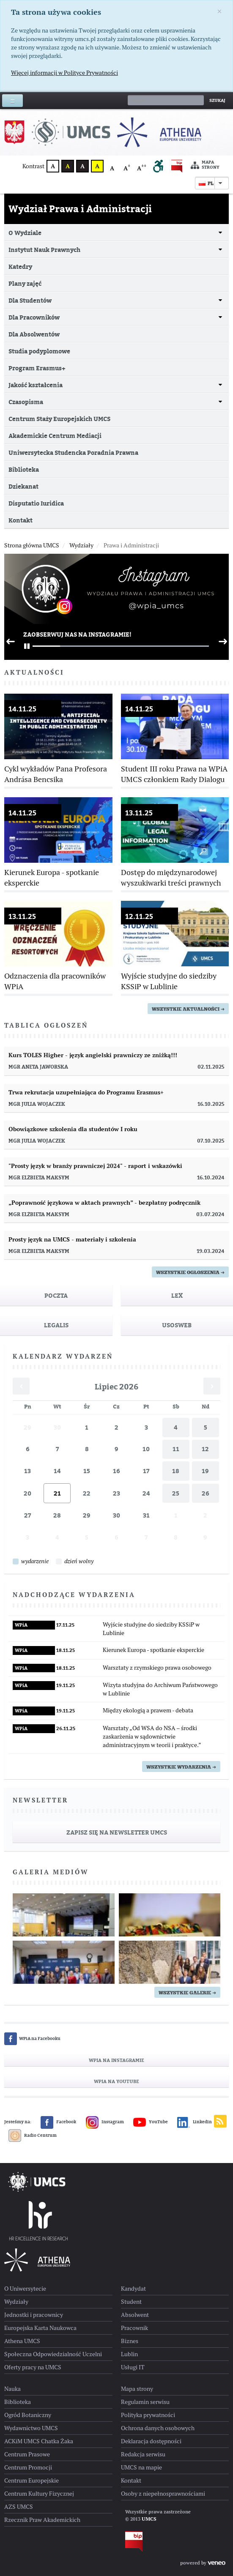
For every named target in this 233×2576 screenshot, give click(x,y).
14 (57, 1470)
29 (27, 1427)
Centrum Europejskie (31, 2480)
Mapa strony (205, 165)
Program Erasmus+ (37, 368)
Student (131, 2301)
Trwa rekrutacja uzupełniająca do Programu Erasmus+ (86, 1092)
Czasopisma (25, 401)
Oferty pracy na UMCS (32, 2367)
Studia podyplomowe (39, 351)
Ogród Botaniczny (27, 2415)
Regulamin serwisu (145, 2402)
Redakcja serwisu (143, 2454)
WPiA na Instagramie (116, 2060)
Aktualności (34, 672)
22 (86, 1493)
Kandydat (133, 2288)
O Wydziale (24, 232)
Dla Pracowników (34, 317)
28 (57, 1515)
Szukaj (217, 100)
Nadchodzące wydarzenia (74, 1595)
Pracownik (134, 2328)
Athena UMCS (22, 2341)
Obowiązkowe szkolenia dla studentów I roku (72, 1129)
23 (116, 1493)
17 (146, 1470)
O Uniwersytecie (25, 2288)
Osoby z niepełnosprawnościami (163, 2493)
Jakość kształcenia (35, 384)
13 (27, 1470)
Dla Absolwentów (34, 334)
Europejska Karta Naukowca (40, 2328)
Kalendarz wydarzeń (63, 1356)
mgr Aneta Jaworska (38, 1067)
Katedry (20, 266)
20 (27, 1493)
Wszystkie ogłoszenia (190, 1272)
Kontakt (20, 520)
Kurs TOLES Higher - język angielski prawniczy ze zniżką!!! (92, 1055)
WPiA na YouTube (116, 2081)
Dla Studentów (30, 300)
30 (57, 1427)
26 (205, 1493)
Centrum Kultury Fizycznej (39, 2493)
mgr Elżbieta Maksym (38, 1177)
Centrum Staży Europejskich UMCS (59, 418)
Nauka (12, 2389)
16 (116, 1470)
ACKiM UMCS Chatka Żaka (38, 2441)
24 (146, 1493)
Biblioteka (23, 469)
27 (27, 1515)
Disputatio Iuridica (36, 503)
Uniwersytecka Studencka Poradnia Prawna (73, 452)
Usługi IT (133, 2367)
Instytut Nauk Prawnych (44, 249)
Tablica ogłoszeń (46, 1025)
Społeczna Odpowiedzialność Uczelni (53, 2354)
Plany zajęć (24, 283)
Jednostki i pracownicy (33, 2315)
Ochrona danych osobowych (158, 2428)
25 (175, 1493)
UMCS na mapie (141, 2467)
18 (175, 1470)
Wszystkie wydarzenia (181, 1767)
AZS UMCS (18, 2506)
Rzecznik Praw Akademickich (42, 2520)
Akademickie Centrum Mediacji (54, 435)
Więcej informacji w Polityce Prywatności (64, 73)
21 (57, 1493)
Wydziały (16, 2301)
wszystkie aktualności (188, 1009)
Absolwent (135, 2315)
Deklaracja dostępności (151, 2441)
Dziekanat (23, 486)
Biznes (129, 2341)
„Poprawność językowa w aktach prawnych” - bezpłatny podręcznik (104, 1202)
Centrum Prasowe (27, 2454)
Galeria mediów (51, 1872)
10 (146, 1448)
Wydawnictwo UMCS (31, 2428)
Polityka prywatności (148, 2415)
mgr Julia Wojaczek (36, 1104)
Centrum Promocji (28, 2467)
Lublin (129, 2354)
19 (205, 1470)
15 (86, 1470)
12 (205, 1448)
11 (176, 1448)
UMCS (149, 2519)
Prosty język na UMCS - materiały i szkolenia (72, 1239)
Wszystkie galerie (187, 1992)
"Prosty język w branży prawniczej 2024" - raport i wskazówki (95, 1166)
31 (146, 1515)
